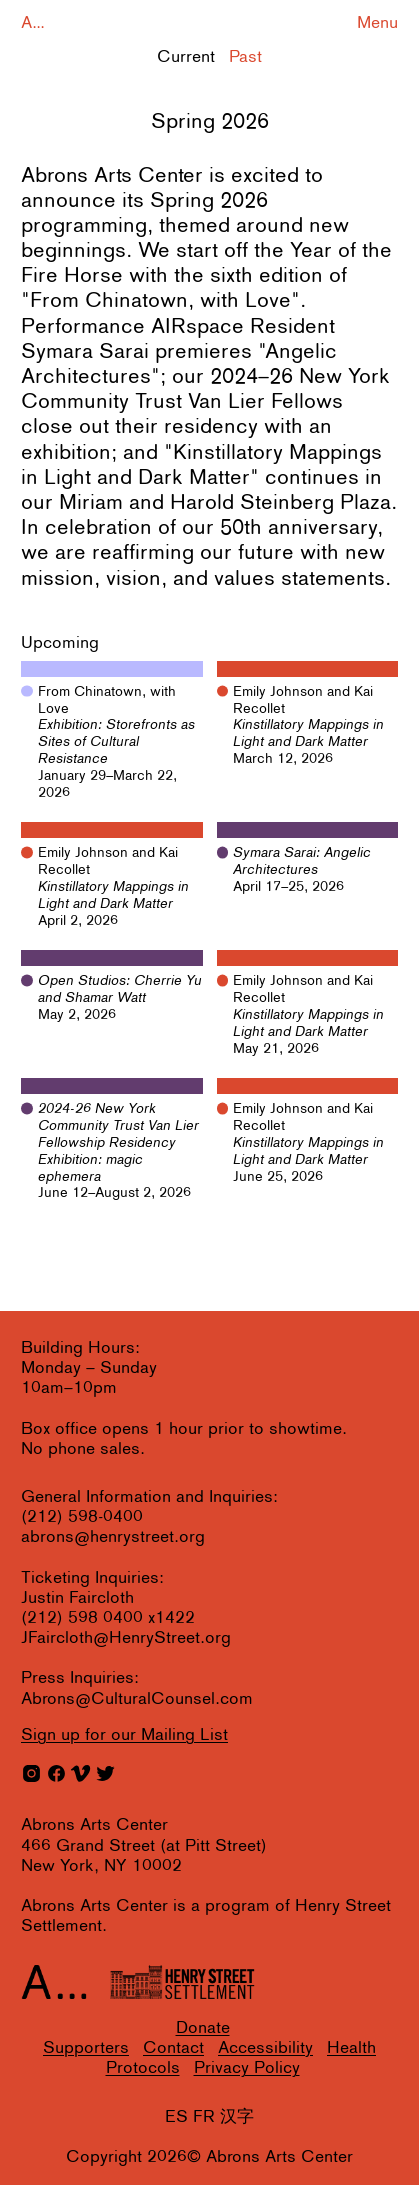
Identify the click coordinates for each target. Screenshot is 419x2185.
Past (245, 57)
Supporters (86, 2048)
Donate (203, 2028)
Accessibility (265, 2048)
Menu (377, 23)
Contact (173, 2048)
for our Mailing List (124, 1735)
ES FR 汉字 (209, 2117)
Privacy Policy (247, 2068)
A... (33, 23)
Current (186, 57)
